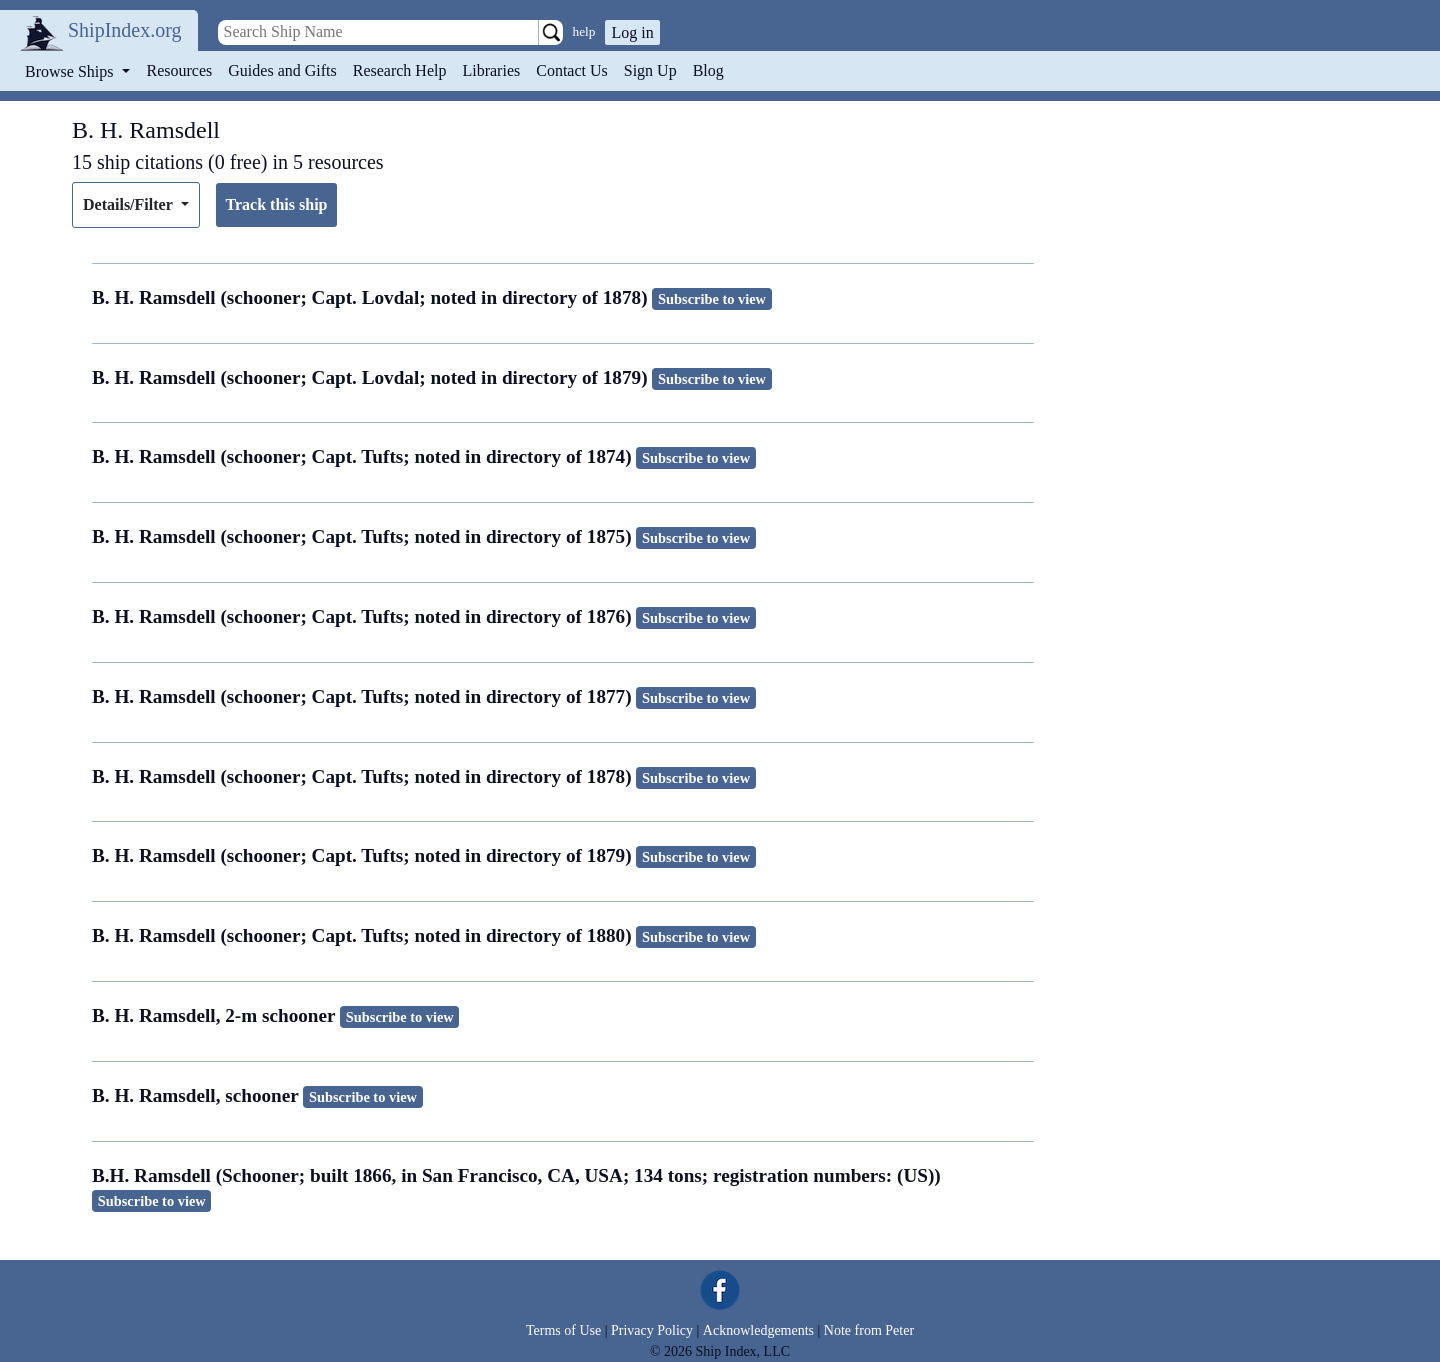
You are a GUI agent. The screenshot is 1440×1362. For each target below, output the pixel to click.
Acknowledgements (758, 1330)
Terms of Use (563, 1330)
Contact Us (572, 70)
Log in (632, 32)
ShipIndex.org (125, 30)
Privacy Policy (652, 1330)
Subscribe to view (712, 299)
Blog (708, 70)
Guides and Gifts (282, 70)
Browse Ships (71, 71)
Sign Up (650, 70)
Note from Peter (869, 1330)
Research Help (400, 70)
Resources (180, 70)
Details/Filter (129, 204)
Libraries (491, 70)
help (584, 31)
